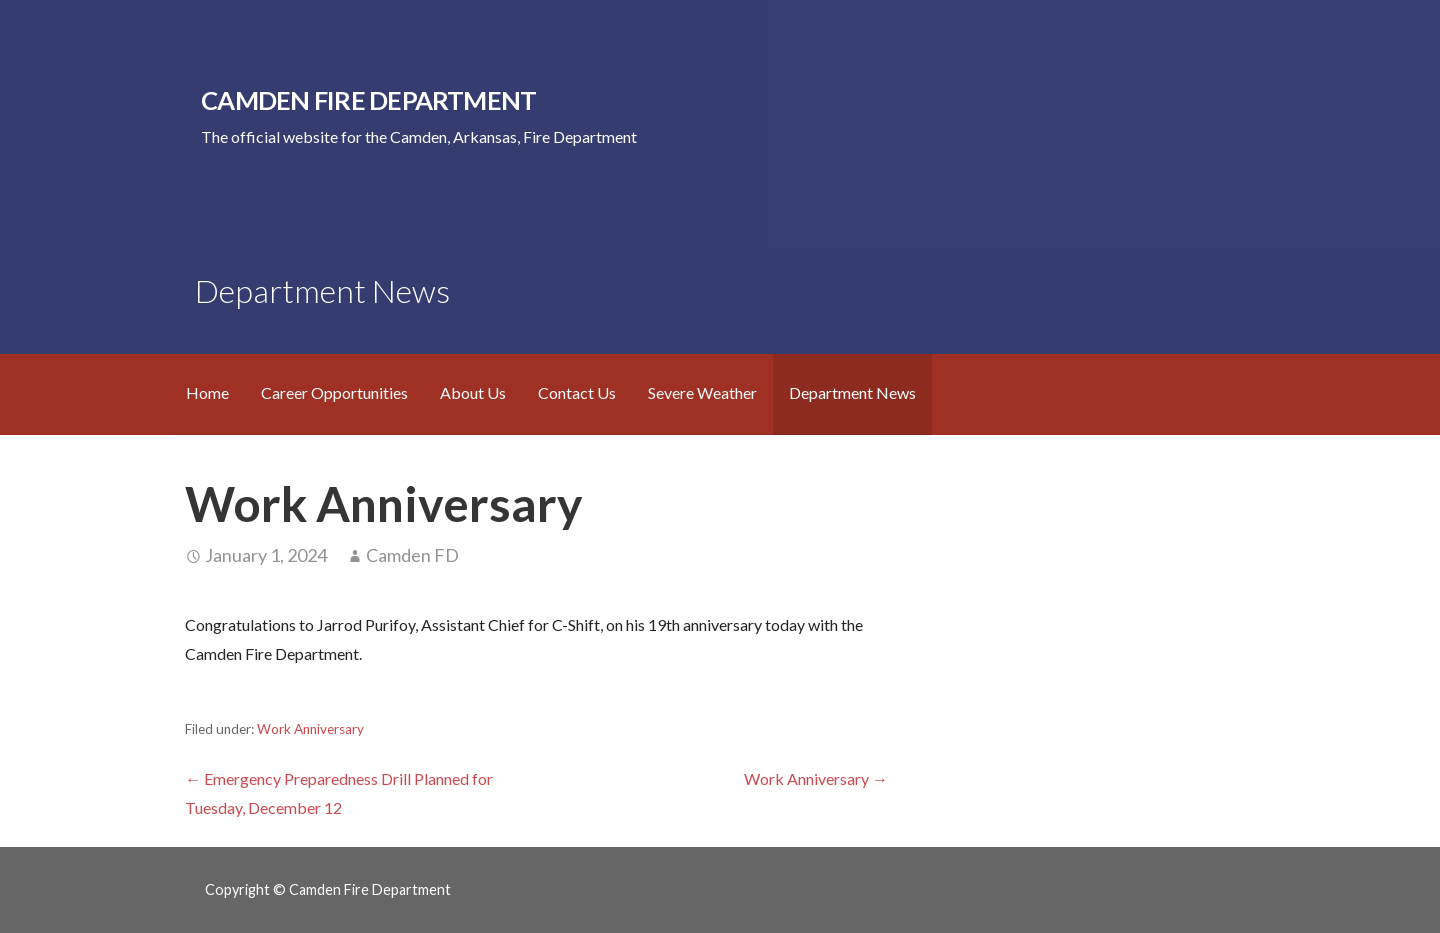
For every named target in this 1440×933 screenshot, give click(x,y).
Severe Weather (702, 392)
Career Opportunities (334, 392)
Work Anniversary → (816, 778)
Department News (852, 392)
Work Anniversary (310, 729)
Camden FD (412, 555)
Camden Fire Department (368, 100)
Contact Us (577, 392)
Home (207, 392)
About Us (473, 392)
